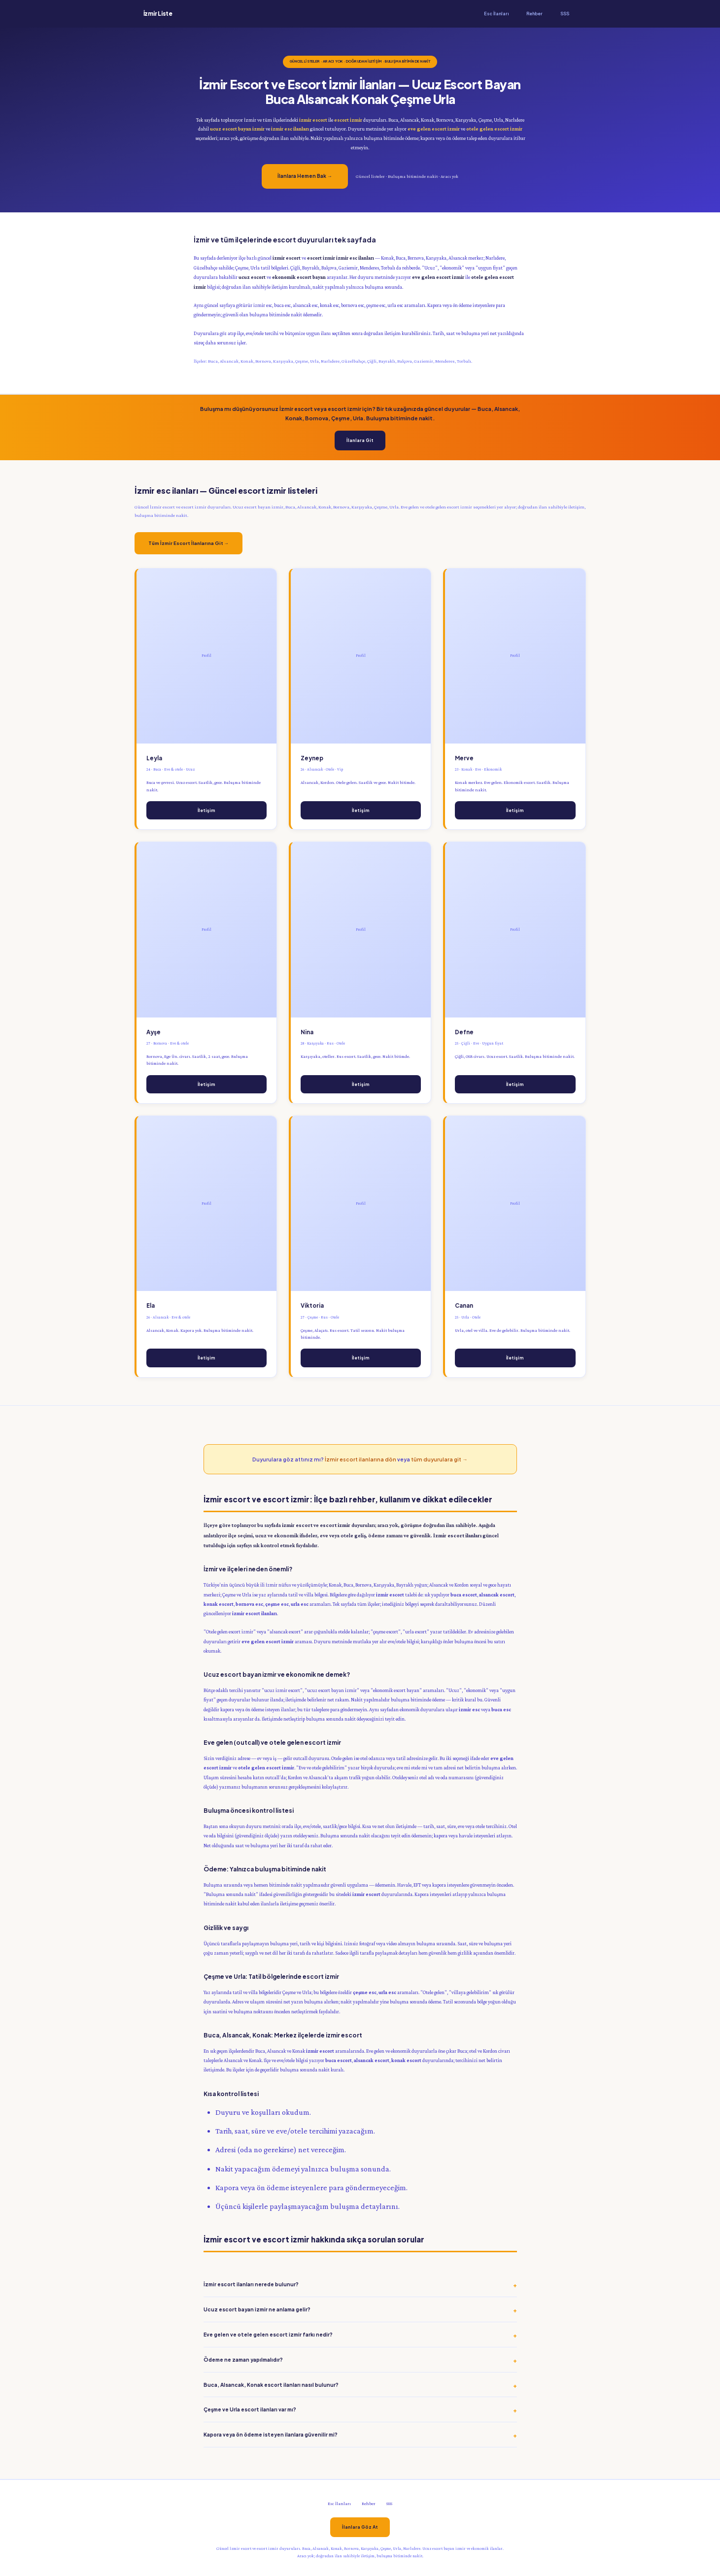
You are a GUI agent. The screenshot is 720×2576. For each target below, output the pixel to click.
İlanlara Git (360, 440)
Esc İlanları (496, 13)
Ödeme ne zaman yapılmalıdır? (243, 2359)
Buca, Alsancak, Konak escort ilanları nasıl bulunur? (271, 2384)
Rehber (534, 13)
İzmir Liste (157, 13)
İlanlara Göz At (360, 2527)
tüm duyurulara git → (439, 1459)
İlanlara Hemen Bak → (304, 176)
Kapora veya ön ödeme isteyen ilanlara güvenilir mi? (271, 2434)
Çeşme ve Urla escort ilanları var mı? (250, 2409)
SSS (564, 13)
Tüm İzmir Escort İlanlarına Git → (188, 543)
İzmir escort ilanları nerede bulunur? (251, 2284)
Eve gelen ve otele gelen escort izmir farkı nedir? (268, 2334)
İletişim (206, 810)
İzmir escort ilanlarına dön (360, 1459)
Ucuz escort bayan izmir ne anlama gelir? (257, 2309)
